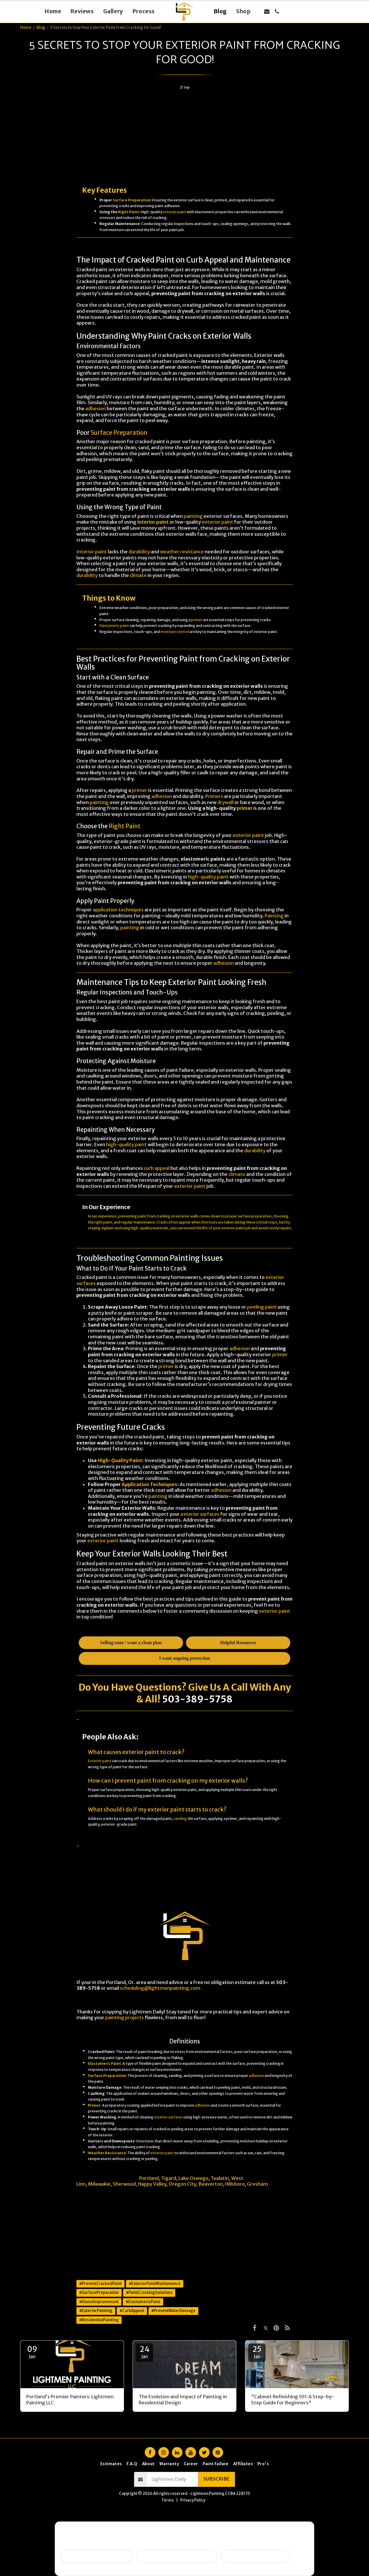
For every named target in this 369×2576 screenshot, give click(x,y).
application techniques (118, 910)
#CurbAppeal (132, 2310)
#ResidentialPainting (99, 2320)
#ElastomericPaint (143, 2301)
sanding (180, 1818)
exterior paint (174, 212)
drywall (225, 802)
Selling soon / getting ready (96, 2556)
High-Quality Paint (120, 1460)
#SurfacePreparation (99, 2292)
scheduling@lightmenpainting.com (160, 1988)
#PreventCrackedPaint (100, 2283)
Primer (94, 2105)
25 (257, 2351)
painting (193, 516)
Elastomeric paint (114, 625)
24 (144, 2351)
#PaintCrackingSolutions (149, 2292)
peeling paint (262, 1307)
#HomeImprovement (98, 2301)
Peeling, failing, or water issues (177, 2556)
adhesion (95, 409)
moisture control (175, 632)
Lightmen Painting (97, 2178)
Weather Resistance (107, 2153)
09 (32, 2351)
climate (138, 575)
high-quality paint (208, 877)
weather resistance (182, 552)
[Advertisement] (184, 134)
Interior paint (91, 552)
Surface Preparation (132, 200)
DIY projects (255, 1858)
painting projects (124, 2018)
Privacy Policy (192, 2500)
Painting (274, 916)
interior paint (153, 522)
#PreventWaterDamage (173, 2310)
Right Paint (128, 212)
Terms (167, 2500)
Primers (214, 796)
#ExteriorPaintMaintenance (154, 2283)
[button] (267, 11)
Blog (41, 27)
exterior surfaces (199, 1514)
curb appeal (157, 1168)
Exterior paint (99, 1761)
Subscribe (216, 2479)
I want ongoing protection (256, 2556)
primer (196, 620)
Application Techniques (149, 1484)
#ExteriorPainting (95, 2310)
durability (139, 552)
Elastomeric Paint (104, 2063)
